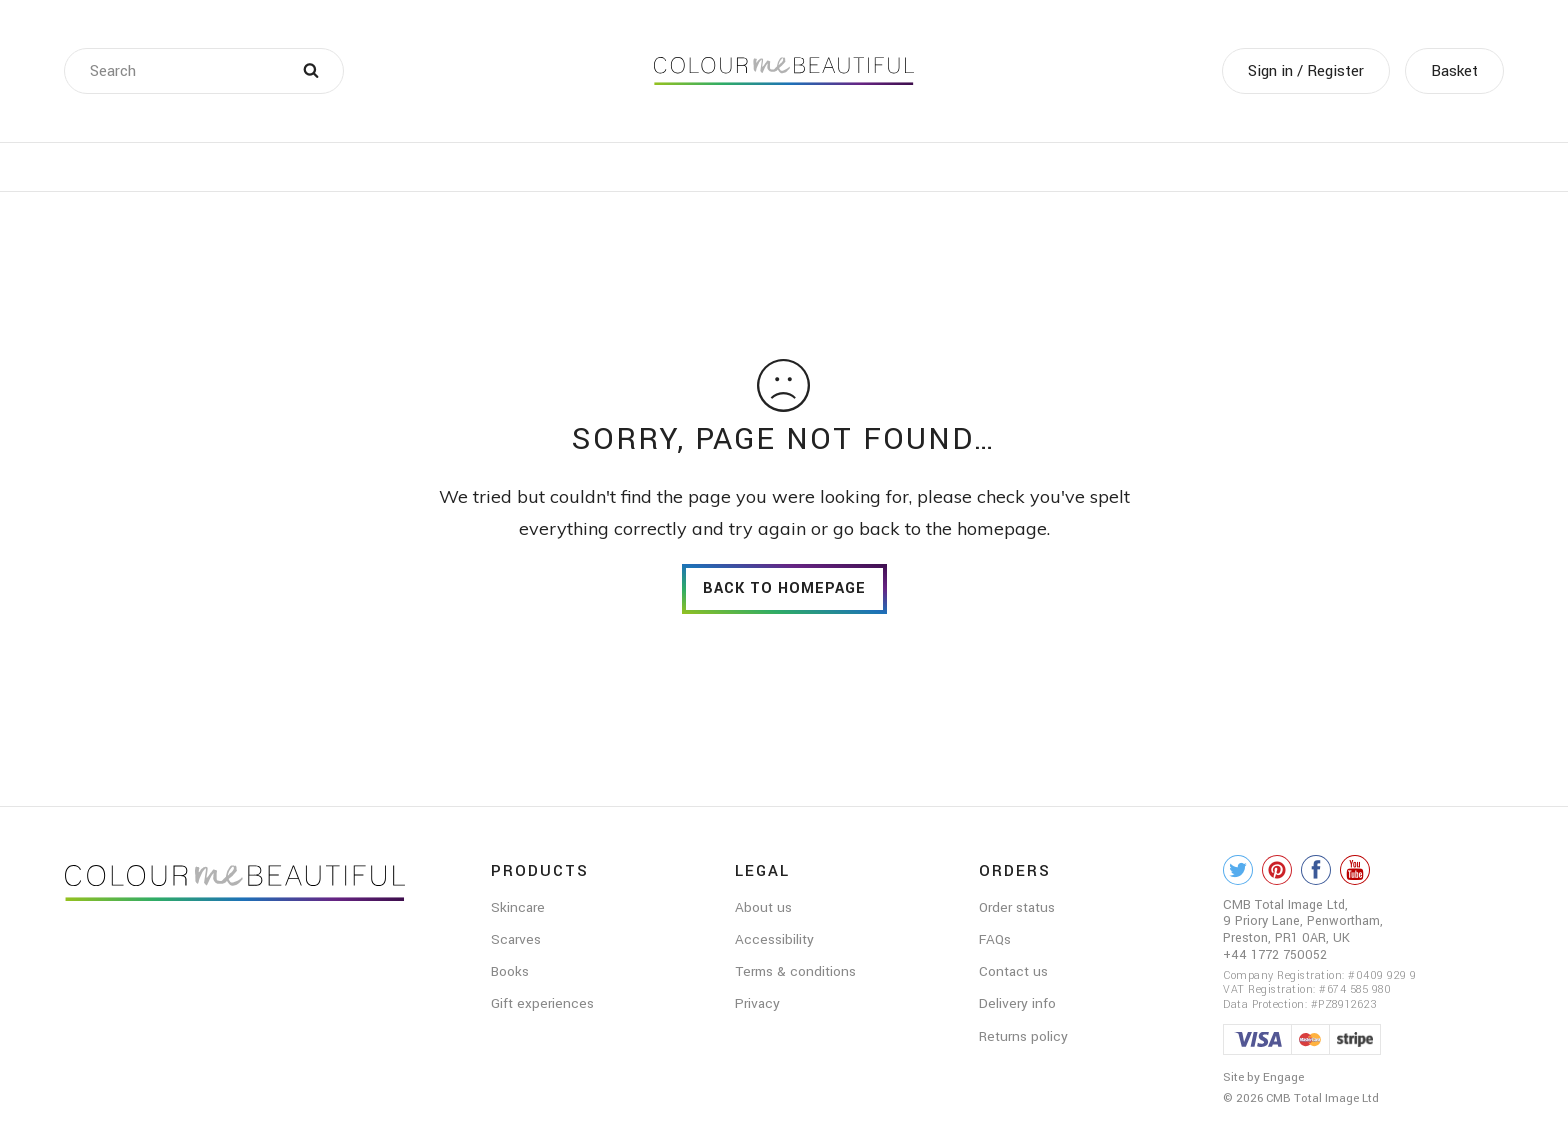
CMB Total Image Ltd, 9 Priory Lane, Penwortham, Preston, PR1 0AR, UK (1303, 922)
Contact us (1013, 971)
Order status (1017, 907)
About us (763, 907)
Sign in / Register (1306, 71)
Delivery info (1017, 1003)
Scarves (516, 939)
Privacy (757, 1003)
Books (510, 971)
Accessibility (774, 939)
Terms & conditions (795, 971)
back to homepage (784, 588)
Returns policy (1023, 1036)
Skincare (518, 907)
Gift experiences (542, 1003)
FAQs (995, 939)
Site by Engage (1263, 1077)
